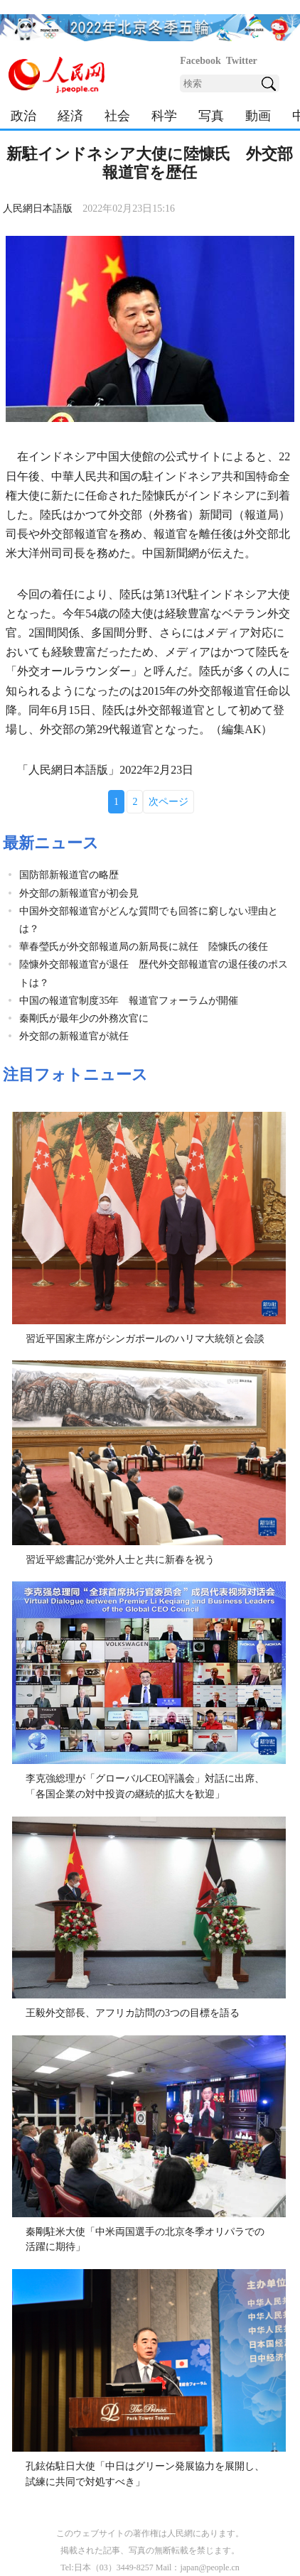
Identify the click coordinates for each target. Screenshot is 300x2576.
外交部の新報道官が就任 (74, 1036)
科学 (164, 116)
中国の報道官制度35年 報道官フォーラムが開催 (128, 1000)
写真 (211, 116)
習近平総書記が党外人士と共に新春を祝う (120, 1559)
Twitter (241, 60)
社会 (117, 116)
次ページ (168, 801)
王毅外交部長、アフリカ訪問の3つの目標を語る (133, 2013)
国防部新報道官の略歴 (69, 875)
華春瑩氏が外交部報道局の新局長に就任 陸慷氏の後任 (143, 946)
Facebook (200, 60)
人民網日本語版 (38, 208)
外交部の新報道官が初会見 (79, 893)
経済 (70, 116)
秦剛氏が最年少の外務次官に (84, 1018)
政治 (23, 116)
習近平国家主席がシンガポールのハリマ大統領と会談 (145, 1338)
